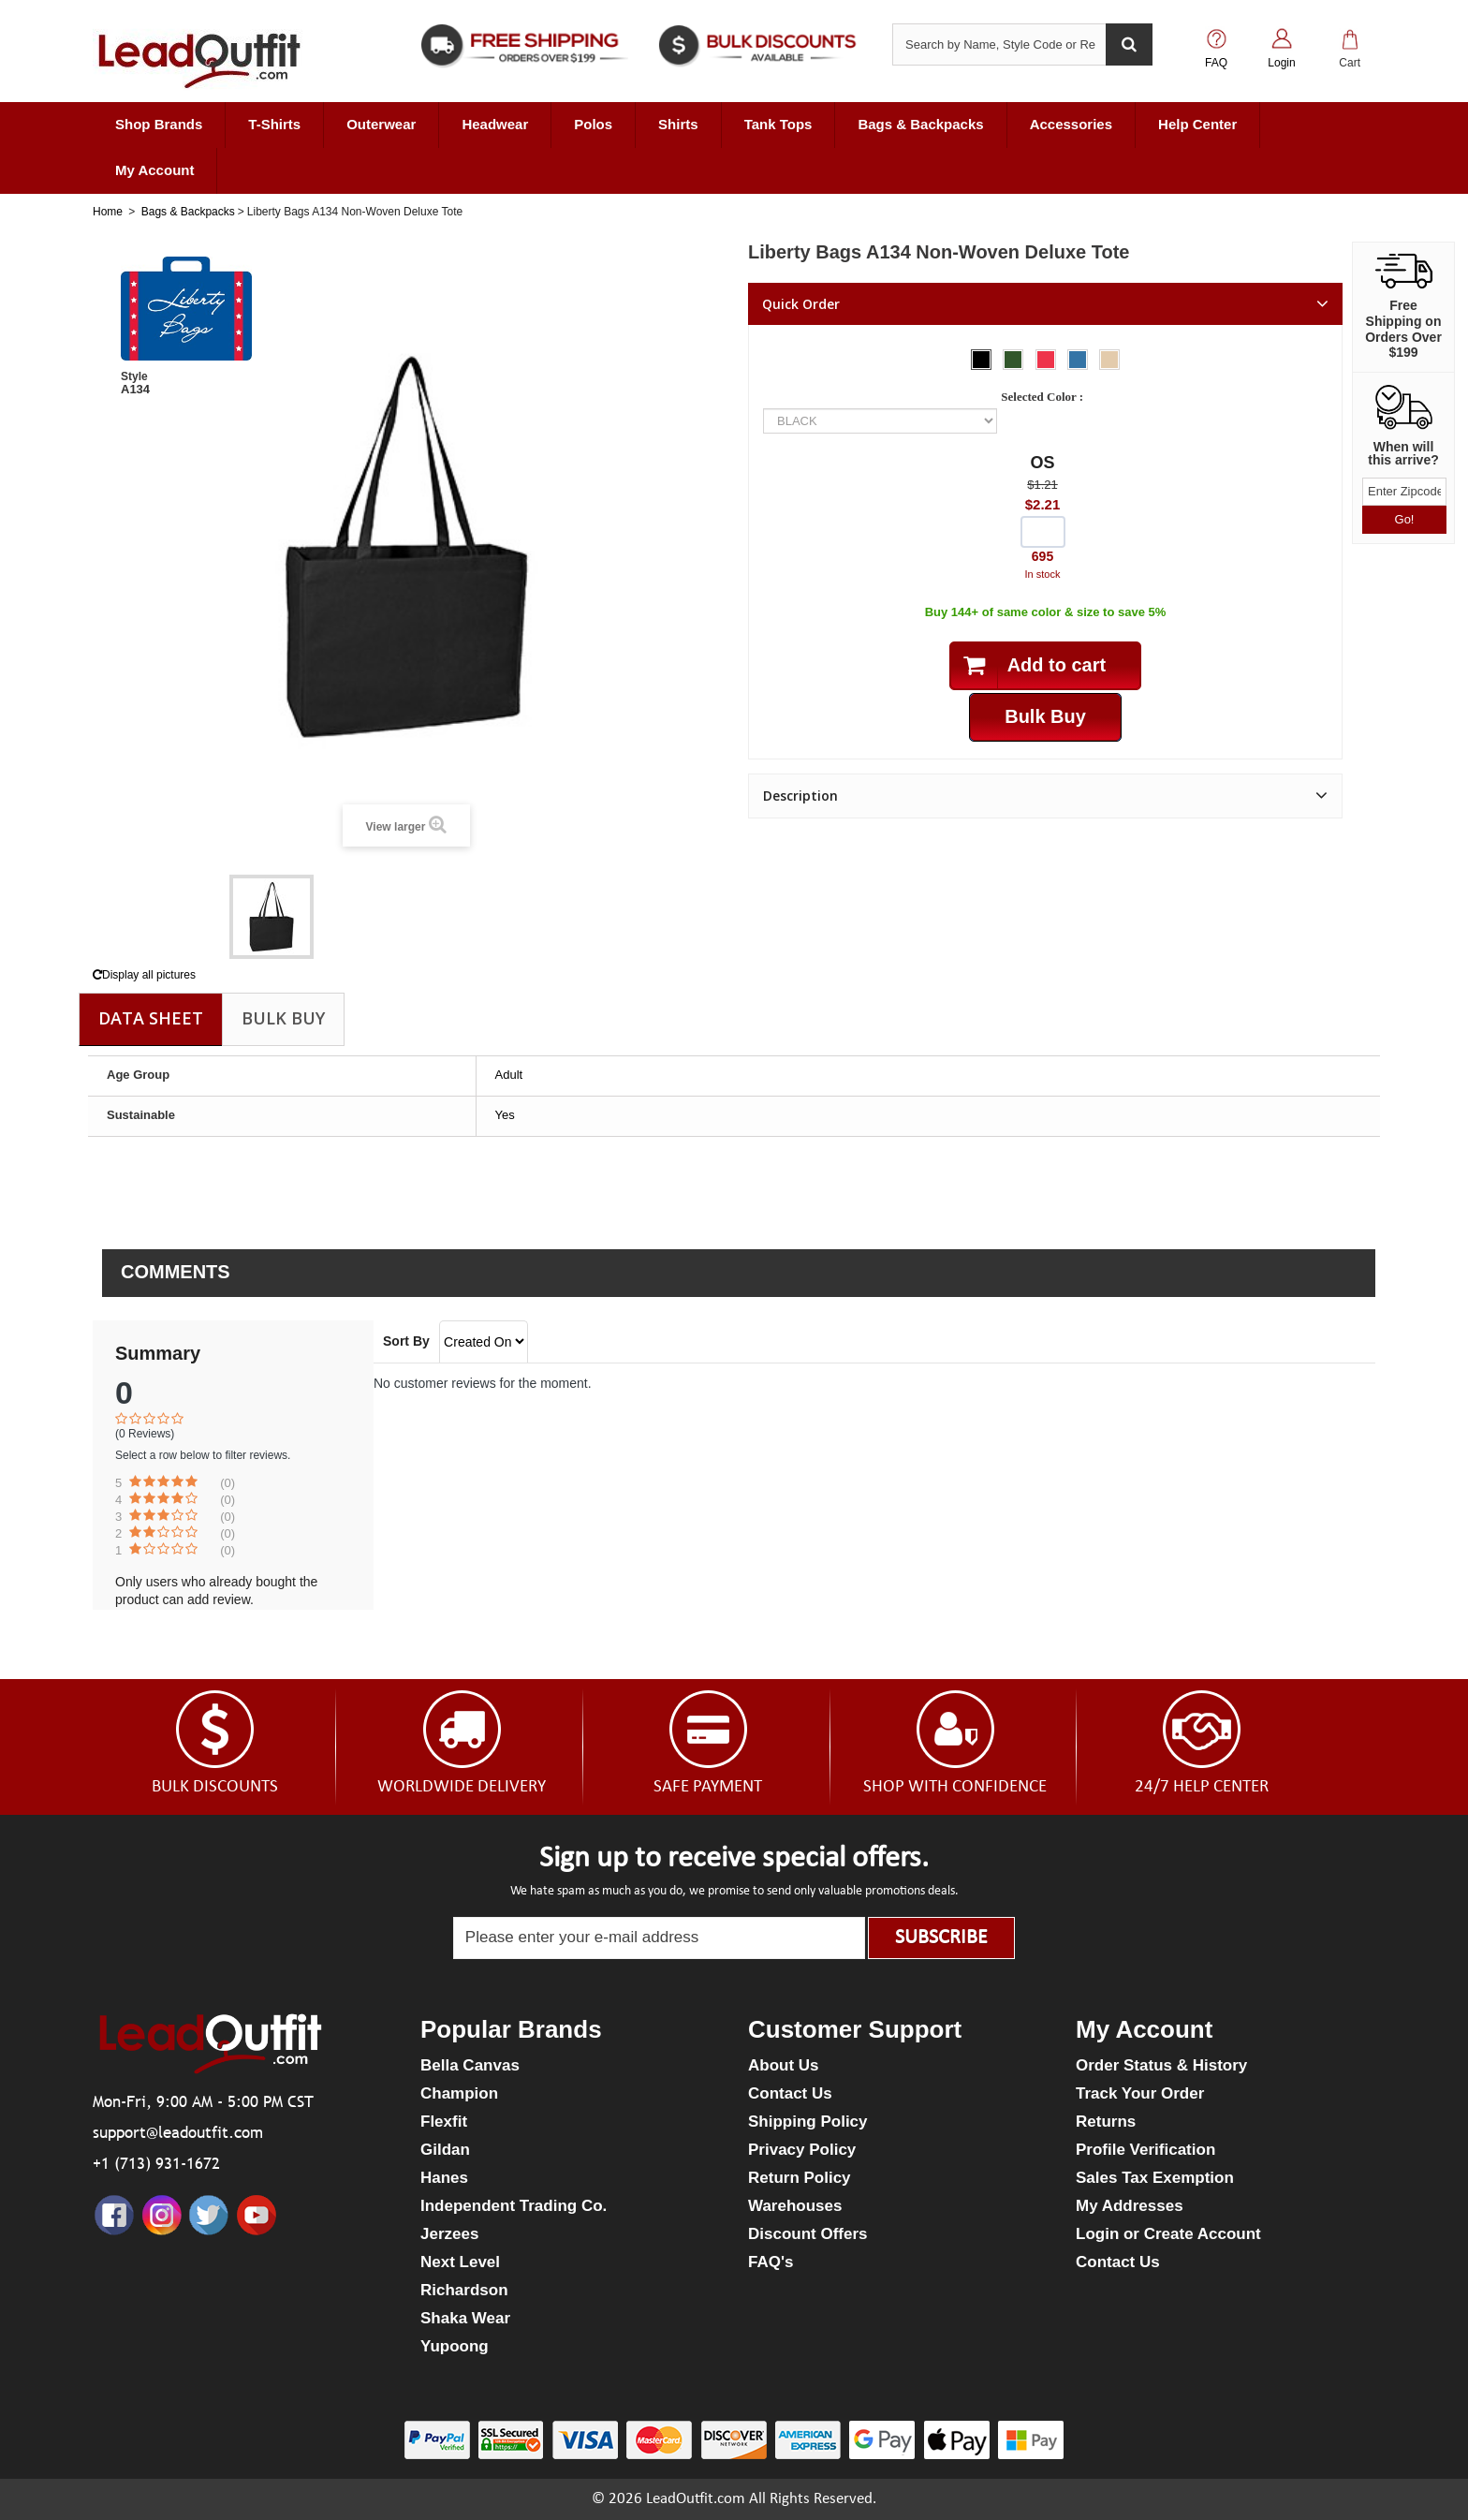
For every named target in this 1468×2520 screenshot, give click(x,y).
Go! (1405, 519)
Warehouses (795, 2206)
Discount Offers (808, 2234)
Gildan (445, 2150)
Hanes (444, 2178)
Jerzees (449, 2234)
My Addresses (1129, 2206)
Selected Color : (1045, 397)
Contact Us (790, 2093)
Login (1281, 62)
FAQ (1216, 62)
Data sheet (150, 1018)
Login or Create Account (1168, 2234)
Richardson (464, 2290)
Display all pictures (144, 974)
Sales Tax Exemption (1155, 2178)
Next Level (460, 2262)
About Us (783, 2065)
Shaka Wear (465, 2318)
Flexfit (443, 2121)
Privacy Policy (802, 2150)
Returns (1106, 2121)
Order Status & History (1161, 2065)
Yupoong (454, 2346)
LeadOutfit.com (695, 2499)
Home (108, 211)
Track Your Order (1140, 2093)
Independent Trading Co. (513, 2206)
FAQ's (770, 2262)
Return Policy (799, 2178)
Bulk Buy (283, 1018)
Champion (459, 2093)
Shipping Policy (808, 2121)
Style (134, 376)
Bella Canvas (470, 2065)
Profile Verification (1145, 2150)
